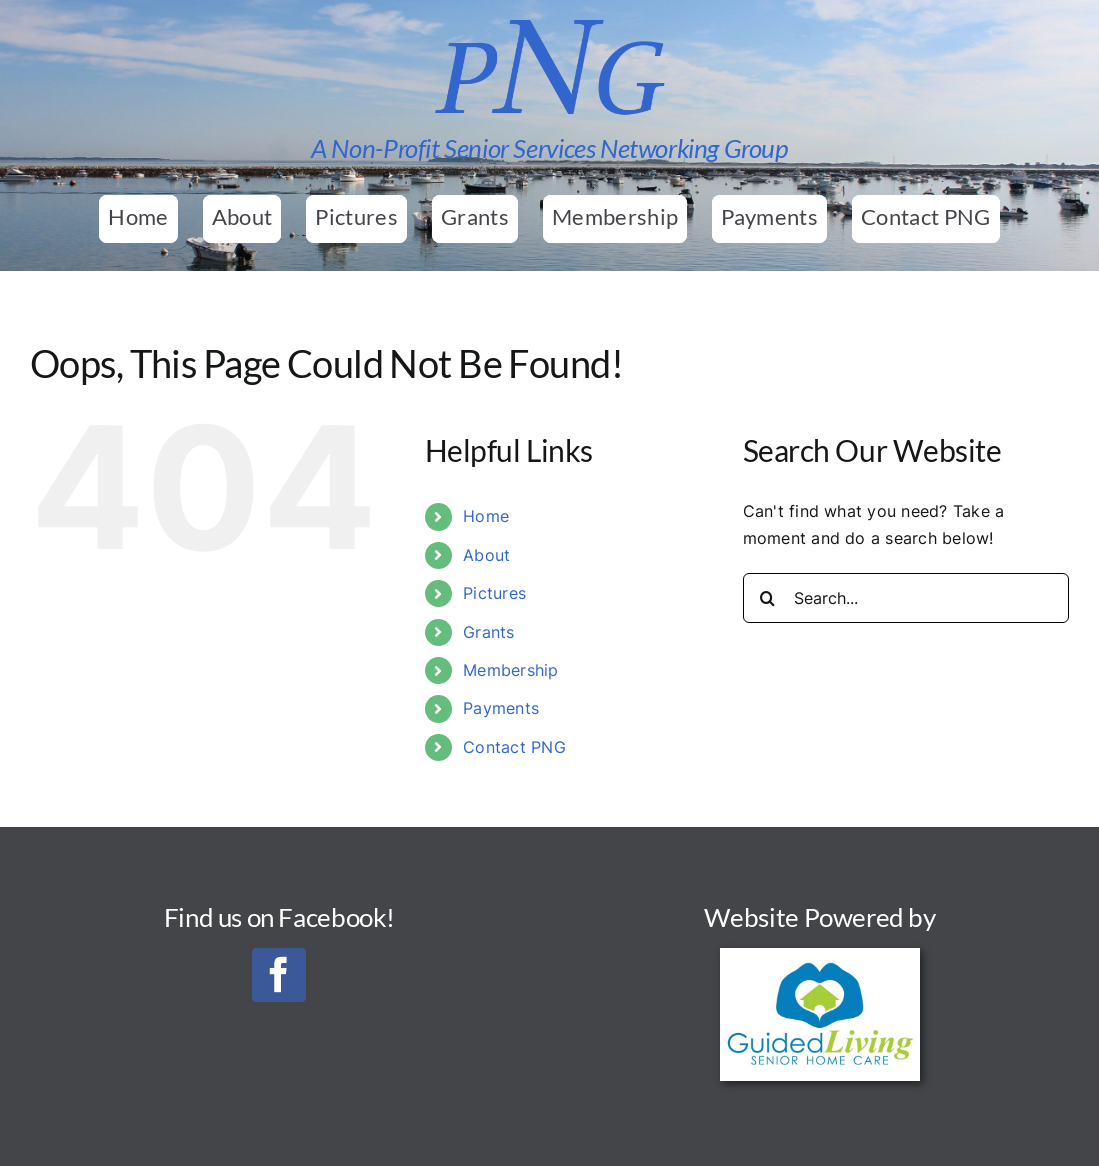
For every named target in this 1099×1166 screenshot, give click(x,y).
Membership (510, 670)
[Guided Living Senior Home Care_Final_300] (820, 956)
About (486, 555)
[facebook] (279, 975)
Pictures (494, 593)
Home (486, 516)
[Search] (768, 598)
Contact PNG (514, 747)
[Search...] (906, 598)
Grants (488, 632)
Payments (501, 708)
